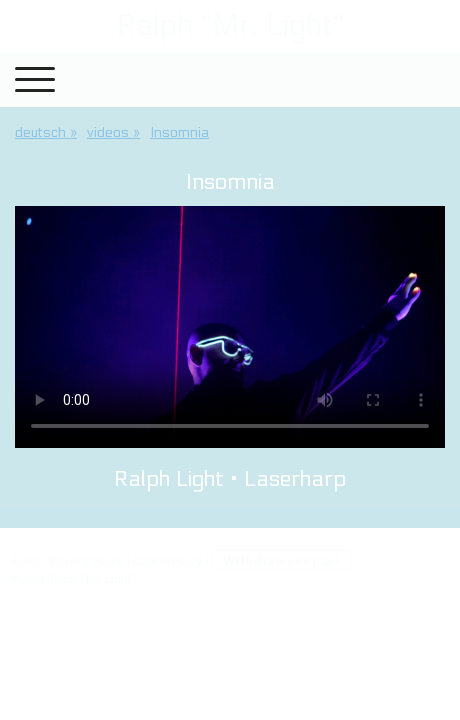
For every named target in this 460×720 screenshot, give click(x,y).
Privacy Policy (87, 560)
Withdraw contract (281, 560)
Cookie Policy (168, 560)
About (25, 560)
